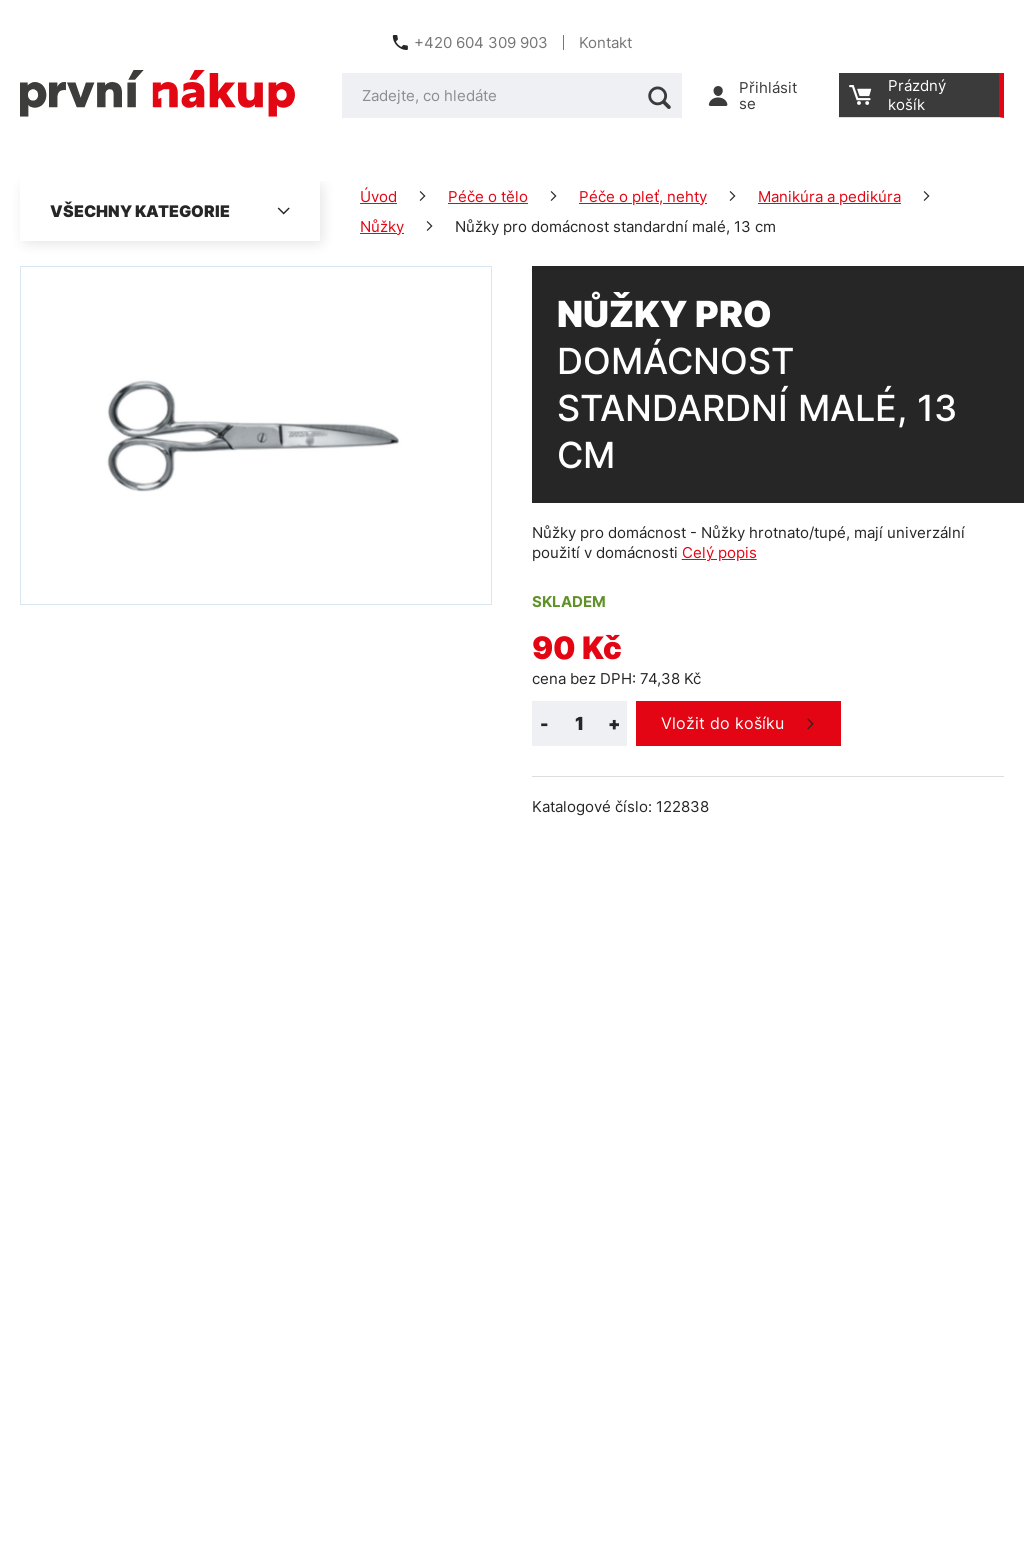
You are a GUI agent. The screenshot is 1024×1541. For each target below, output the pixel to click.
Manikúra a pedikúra (829, 196)
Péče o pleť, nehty (643, 196)
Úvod (378, 196)
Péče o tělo (488, 196)
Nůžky (382, 226)
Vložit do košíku (722, 723)
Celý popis (719, 552)
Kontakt (605, 42)
